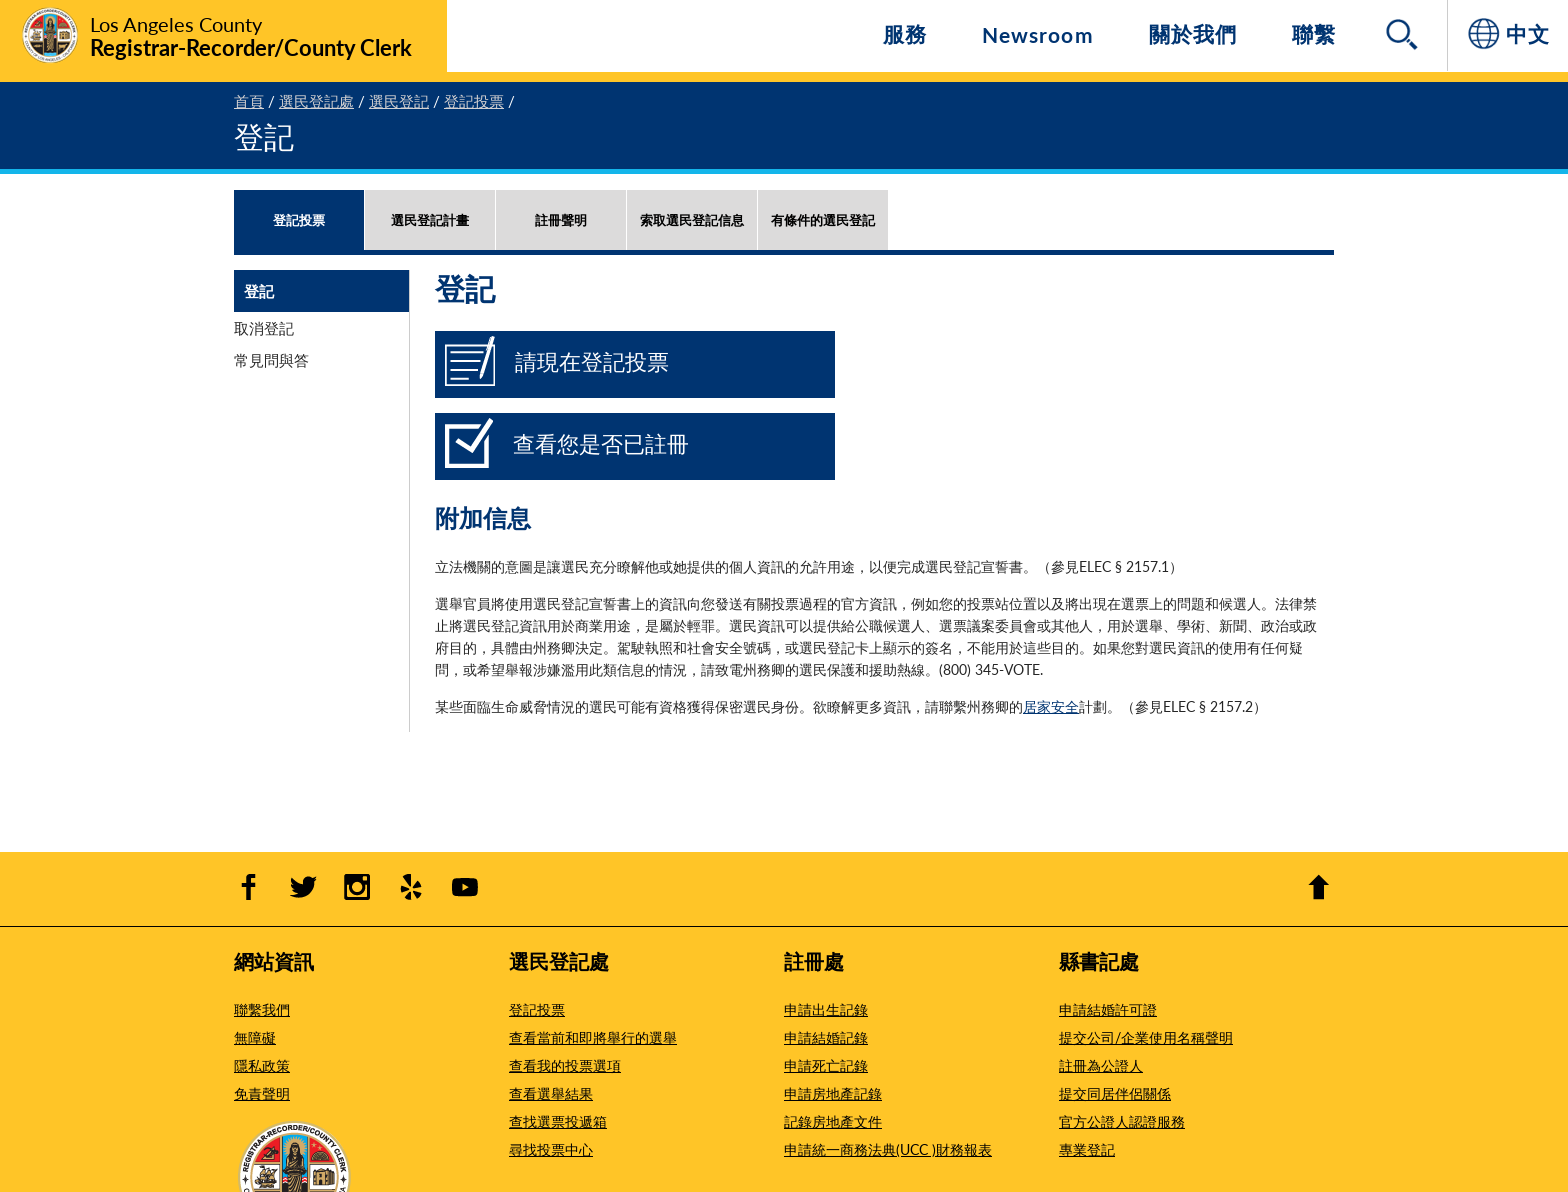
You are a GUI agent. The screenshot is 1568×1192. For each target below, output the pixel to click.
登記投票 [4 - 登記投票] (474, 100)
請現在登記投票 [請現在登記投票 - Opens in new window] (592, 361)
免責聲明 (262, 1093)
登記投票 (537, 1009)
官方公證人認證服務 (1122, 1121)
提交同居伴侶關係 (1115, 1093)
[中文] (1508, 35)
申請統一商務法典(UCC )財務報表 (888, 1149)
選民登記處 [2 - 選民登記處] (316, 100)
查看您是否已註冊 (601, 443)
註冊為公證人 (1101, 1065)
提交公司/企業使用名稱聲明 (1146, 1037)
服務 (905, 33)
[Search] (1404, 36)
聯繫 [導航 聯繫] (1314, 33)
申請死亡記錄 (826, 1065)
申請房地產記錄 (833, 1093)
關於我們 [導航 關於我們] (1193, 33)
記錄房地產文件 (833, 1121)
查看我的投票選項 (565, 1065)
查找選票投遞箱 (558, 1121)
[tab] (299, 239)
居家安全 (1051, 706)
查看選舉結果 (551, 1093)
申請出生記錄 (826, 1009)
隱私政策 (262, 1065)
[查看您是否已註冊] (469, 459)
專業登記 (1087, 1149)
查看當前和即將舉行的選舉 (593, 1037)
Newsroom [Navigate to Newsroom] (1037, 34)
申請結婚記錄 (826, 1037)
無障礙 (255, 1037)
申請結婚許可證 (1108, 1009)
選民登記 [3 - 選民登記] (399, 100)
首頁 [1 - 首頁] (249, 100)
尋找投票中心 (551, 1149)
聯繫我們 (262, 1009)
